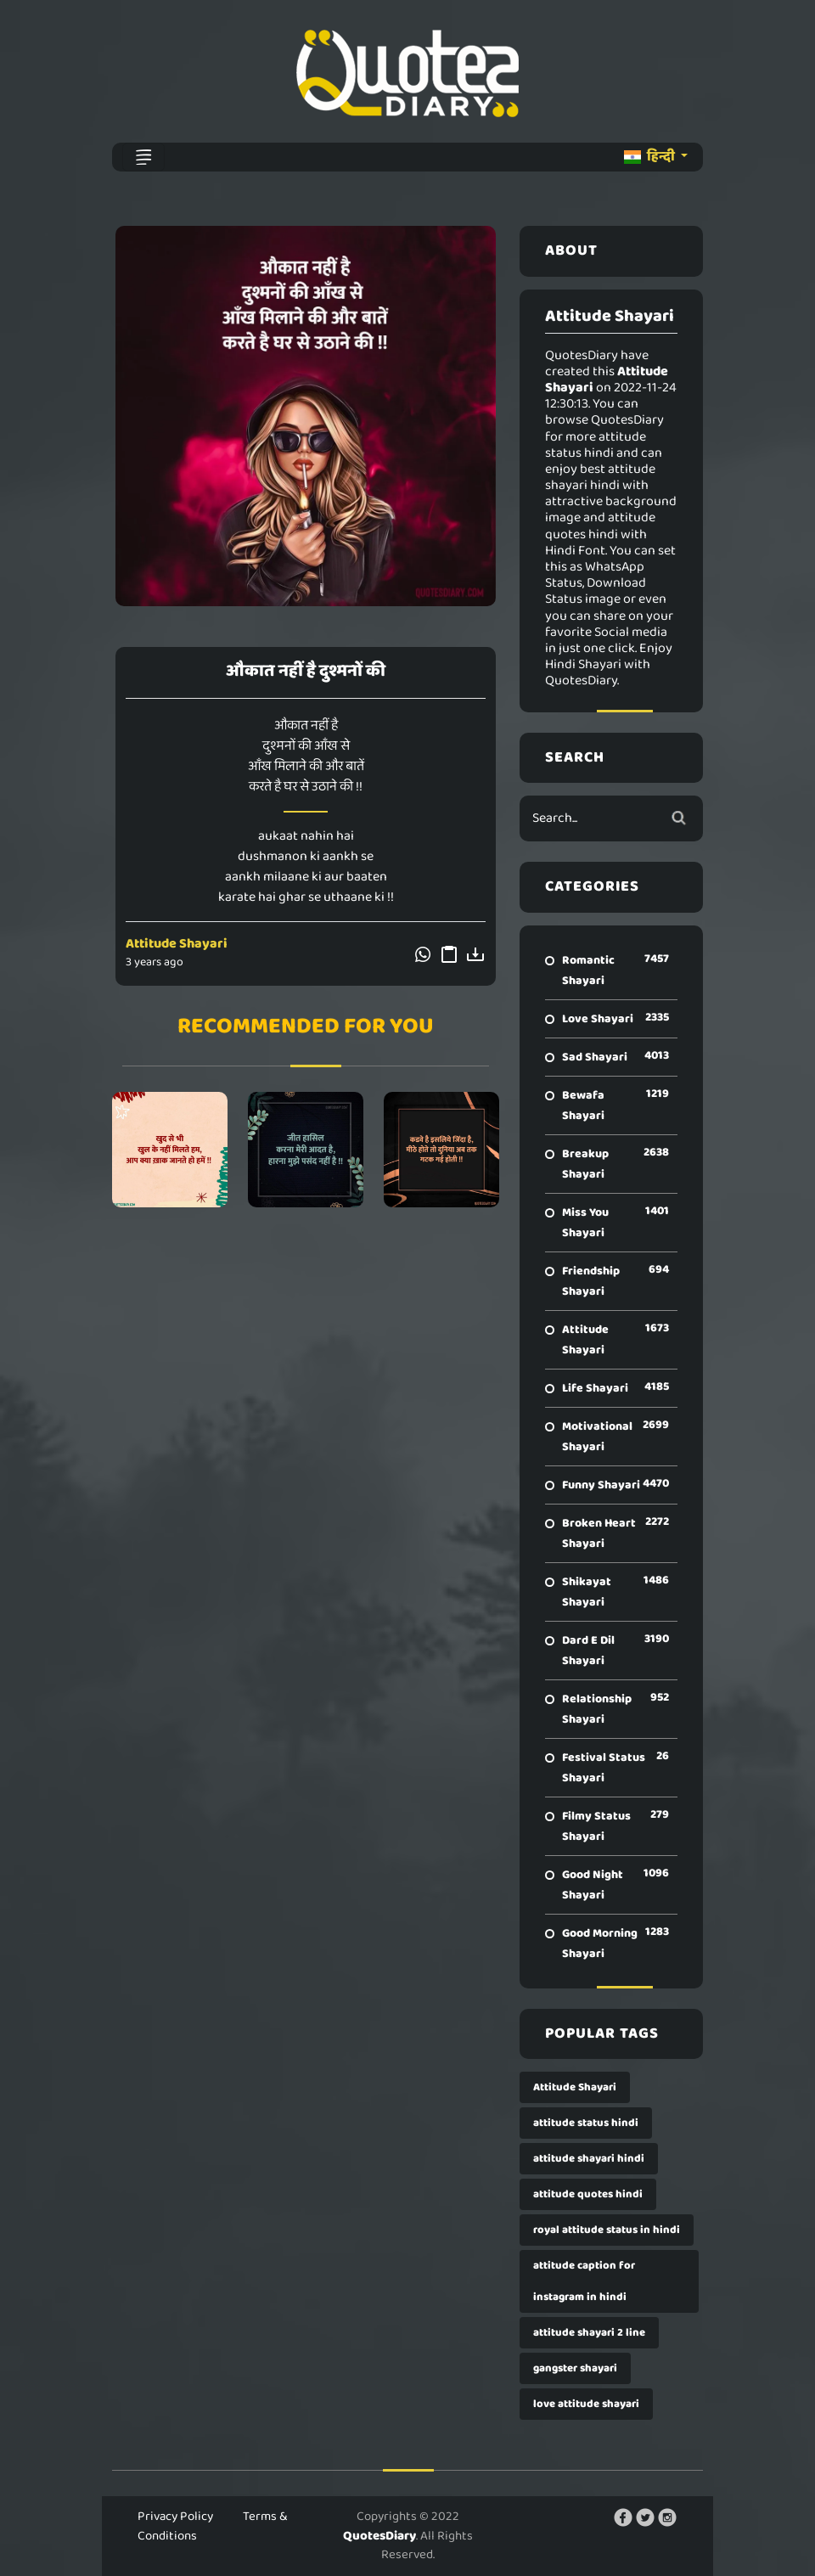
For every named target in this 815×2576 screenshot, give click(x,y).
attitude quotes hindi (588, 2194)
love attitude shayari (586, 2404)
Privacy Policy (175, 2516)
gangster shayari (575, 2368)
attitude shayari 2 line (589, 2333)
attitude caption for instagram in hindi (584, 2281)
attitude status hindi (585, 2123)
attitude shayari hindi (588, 2159)
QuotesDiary (379, 2536)
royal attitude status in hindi (606, 2230)
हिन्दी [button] (650, 156)
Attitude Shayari (177, 943)
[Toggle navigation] (143, 157)
